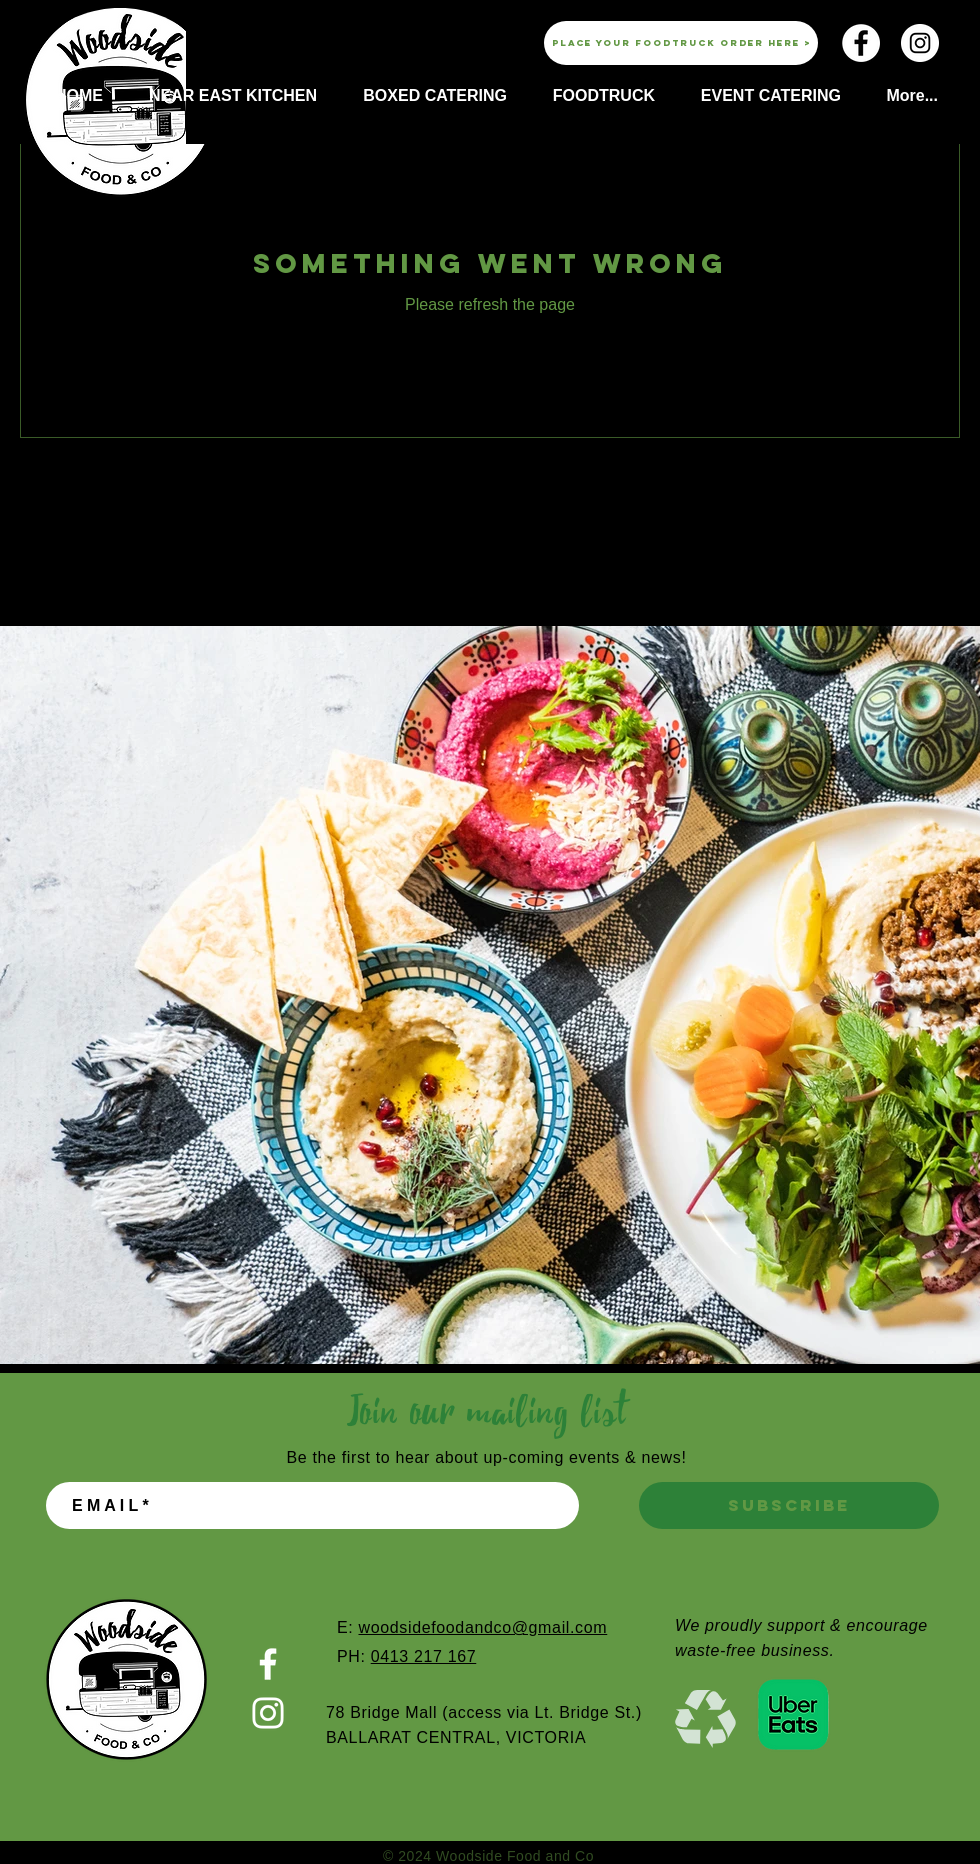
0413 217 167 (424, 1656)
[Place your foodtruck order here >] (681, 43)
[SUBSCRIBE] (789, 1505)
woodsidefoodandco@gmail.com (482, 1627)
